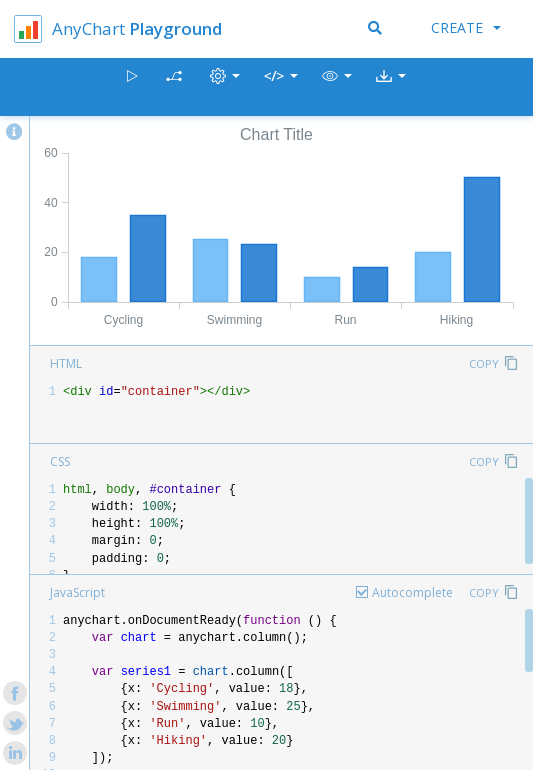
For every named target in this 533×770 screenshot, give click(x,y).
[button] (337, 87)
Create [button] (466, 27)
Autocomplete (412, 592)
